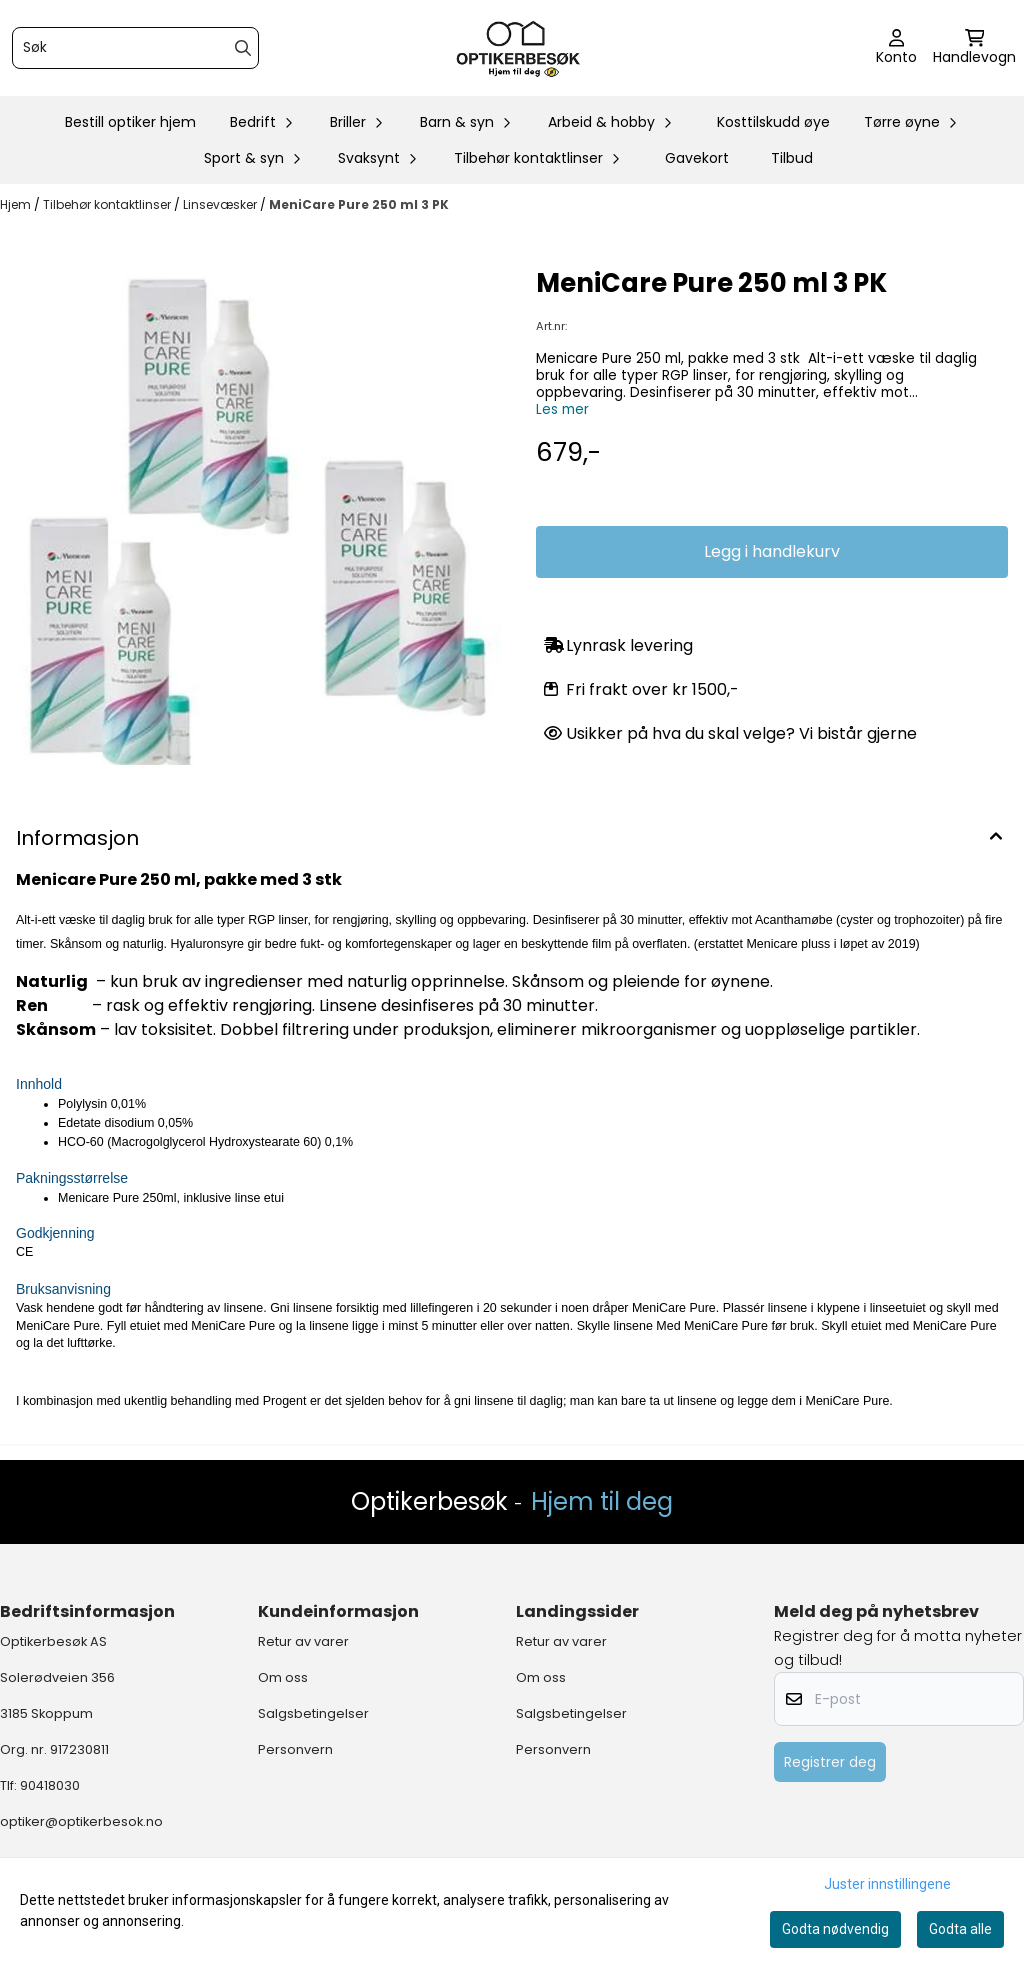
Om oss (283, 1677)
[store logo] (518, 48)
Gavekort (697, 158)
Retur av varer (303, 1641)
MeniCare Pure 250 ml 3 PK (359, 204)
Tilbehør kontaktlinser (108, 204)
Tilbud (792, 158)
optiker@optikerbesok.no (81, 1821)
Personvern (295, 1749)
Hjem (17, 204)
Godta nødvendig (835, 1929)
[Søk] (135, 48)
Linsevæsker (221, 204)
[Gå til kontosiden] (896, 48)
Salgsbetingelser (313, 1713)
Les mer (562, 409)
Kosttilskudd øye (773, 122)
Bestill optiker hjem (130, 122)
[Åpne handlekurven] (974, 48)
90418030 (50, 1785)
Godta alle (960, 1929)
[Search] (243, 48)
